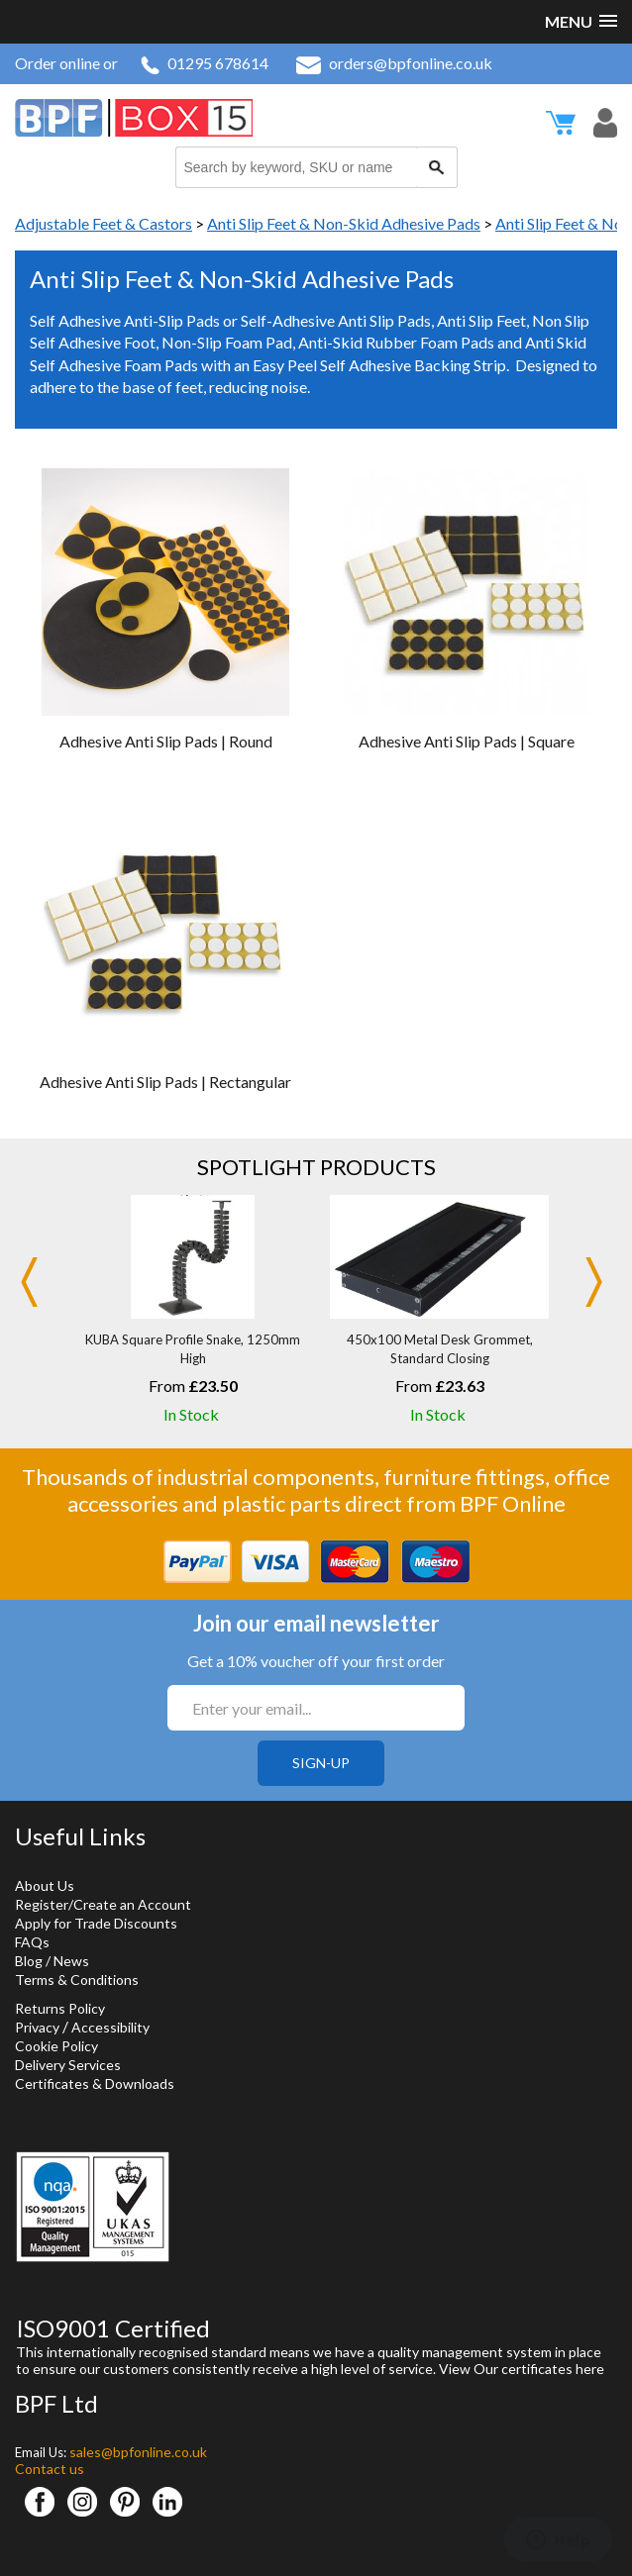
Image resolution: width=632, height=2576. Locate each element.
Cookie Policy (56, 2045)
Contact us (49, 2468)
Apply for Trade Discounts (96, 1923)
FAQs (32, 1941)
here (590, 2368)
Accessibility (110, 2027)
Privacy (37, 2027)
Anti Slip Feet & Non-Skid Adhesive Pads (343, 223)
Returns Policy (60, 2008)
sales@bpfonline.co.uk (138, 2451)
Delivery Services (68, 2064)
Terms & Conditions (77, 1979)
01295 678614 (204, 62)
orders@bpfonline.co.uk (394, 62)
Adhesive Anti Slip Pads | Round (165, 741)
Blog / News (52, 1960)
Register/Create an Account (103, 1904)
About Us (44, 1885)
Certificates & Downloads (94, 2083)
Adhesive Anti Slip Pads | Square (467, 741)
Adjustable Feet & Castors (103, 223)
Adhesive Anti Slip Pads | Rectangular (165, 1081)
